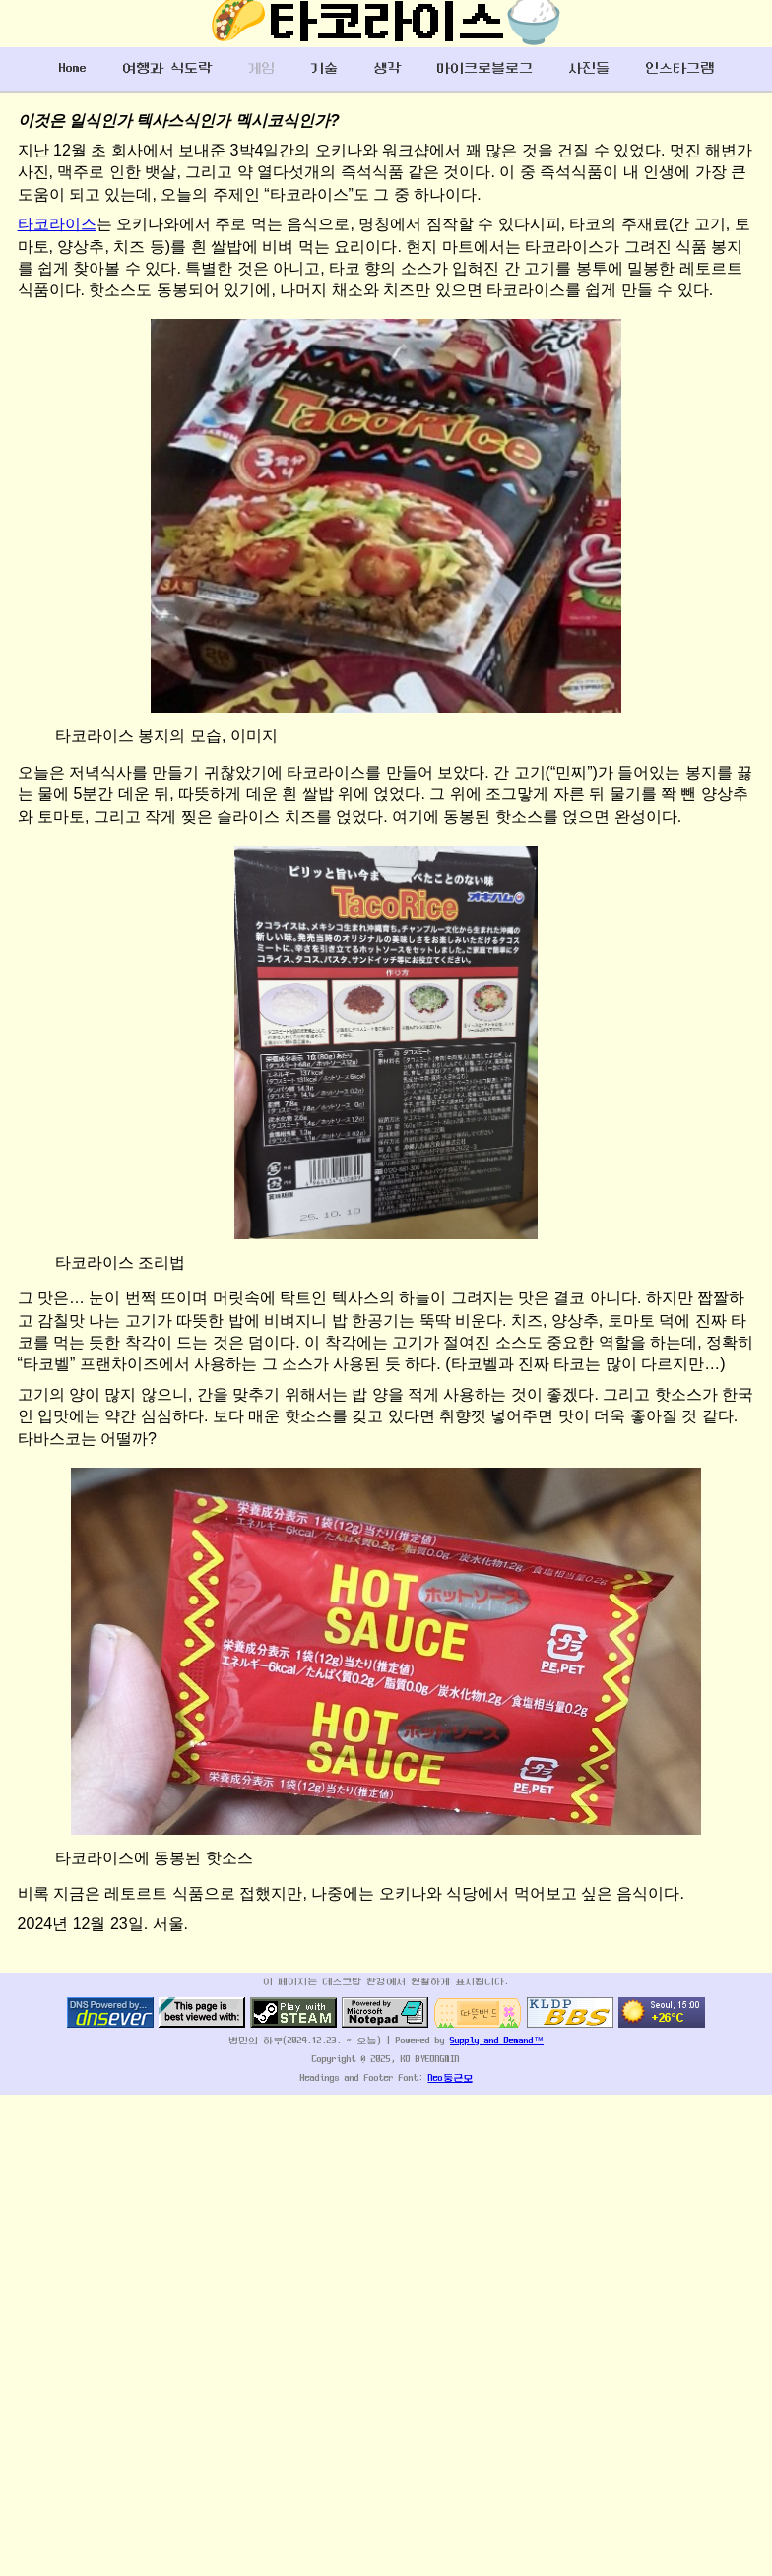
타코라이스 (57, 224)
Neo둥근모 (450, 2078)
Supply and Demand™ (497, 2041)
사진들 (589, 68)
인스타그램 (679, 68)
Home (73, 68)
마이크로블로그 (484, 68)
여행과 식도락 (167, 68)
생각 (387, 68)
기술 (324, 68)
